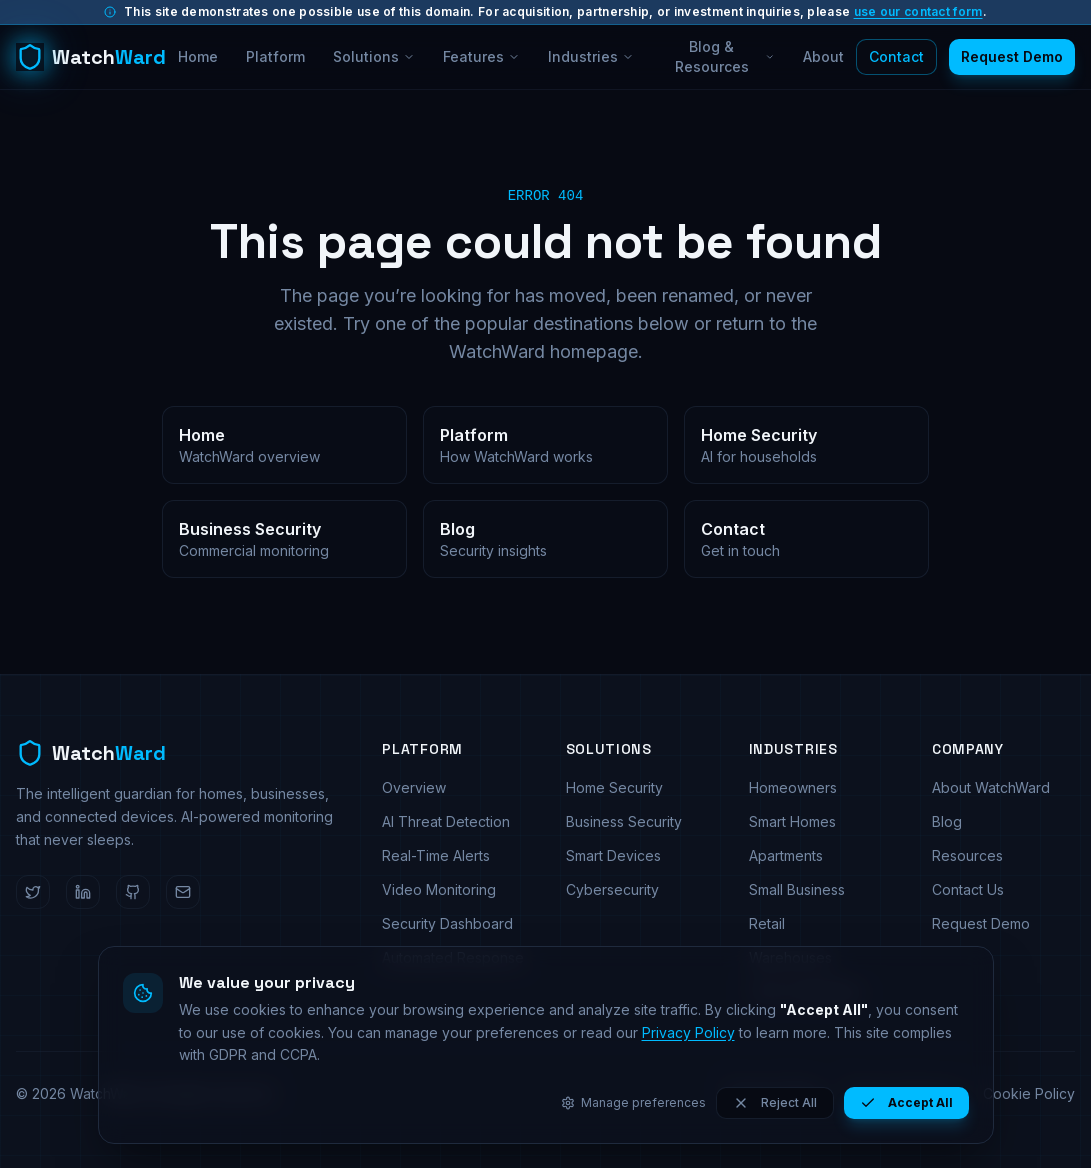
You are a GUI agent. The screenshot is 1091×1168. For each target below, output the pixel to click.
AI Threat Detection (446, 821)
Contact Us (968, 889)
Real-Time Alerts (436, 855)
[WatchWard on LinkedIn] (83, 892)
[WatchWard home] (91, 57)
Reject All (775, 1103)
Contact (896, 56)
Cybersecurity (612, 889)
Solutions (374, 56)
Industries (591, 56)
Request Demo (1012, 56)
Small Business (797, 889)
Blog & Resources (725, 56)
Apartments (786, 855)
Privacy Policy (688, 1032)
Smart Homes (792, 821)
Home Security (614, 787)
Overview (414, 787)
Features (481, 56)
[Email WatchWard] (183, 892)
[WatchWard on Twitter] (33, 892)
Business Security (624, 821)
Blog (947, 821)
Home (198, 56)
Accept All (906, 1103)
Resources (967, 855)
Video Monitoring (439, 889)
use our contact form (918, 11)
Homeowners (793, 787)
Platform (275, 56)
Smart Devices (613, 855)
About (823, 56)
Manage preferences (633, 1102)
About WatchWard (991, 787)
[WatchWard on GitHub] (133, 892)
